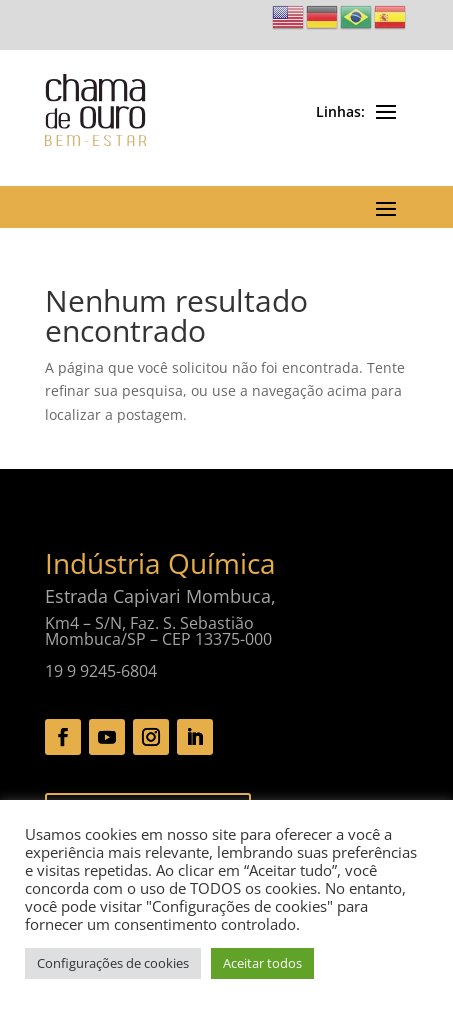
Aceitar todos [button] (262, 963)
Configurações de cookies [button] (113, 963)
